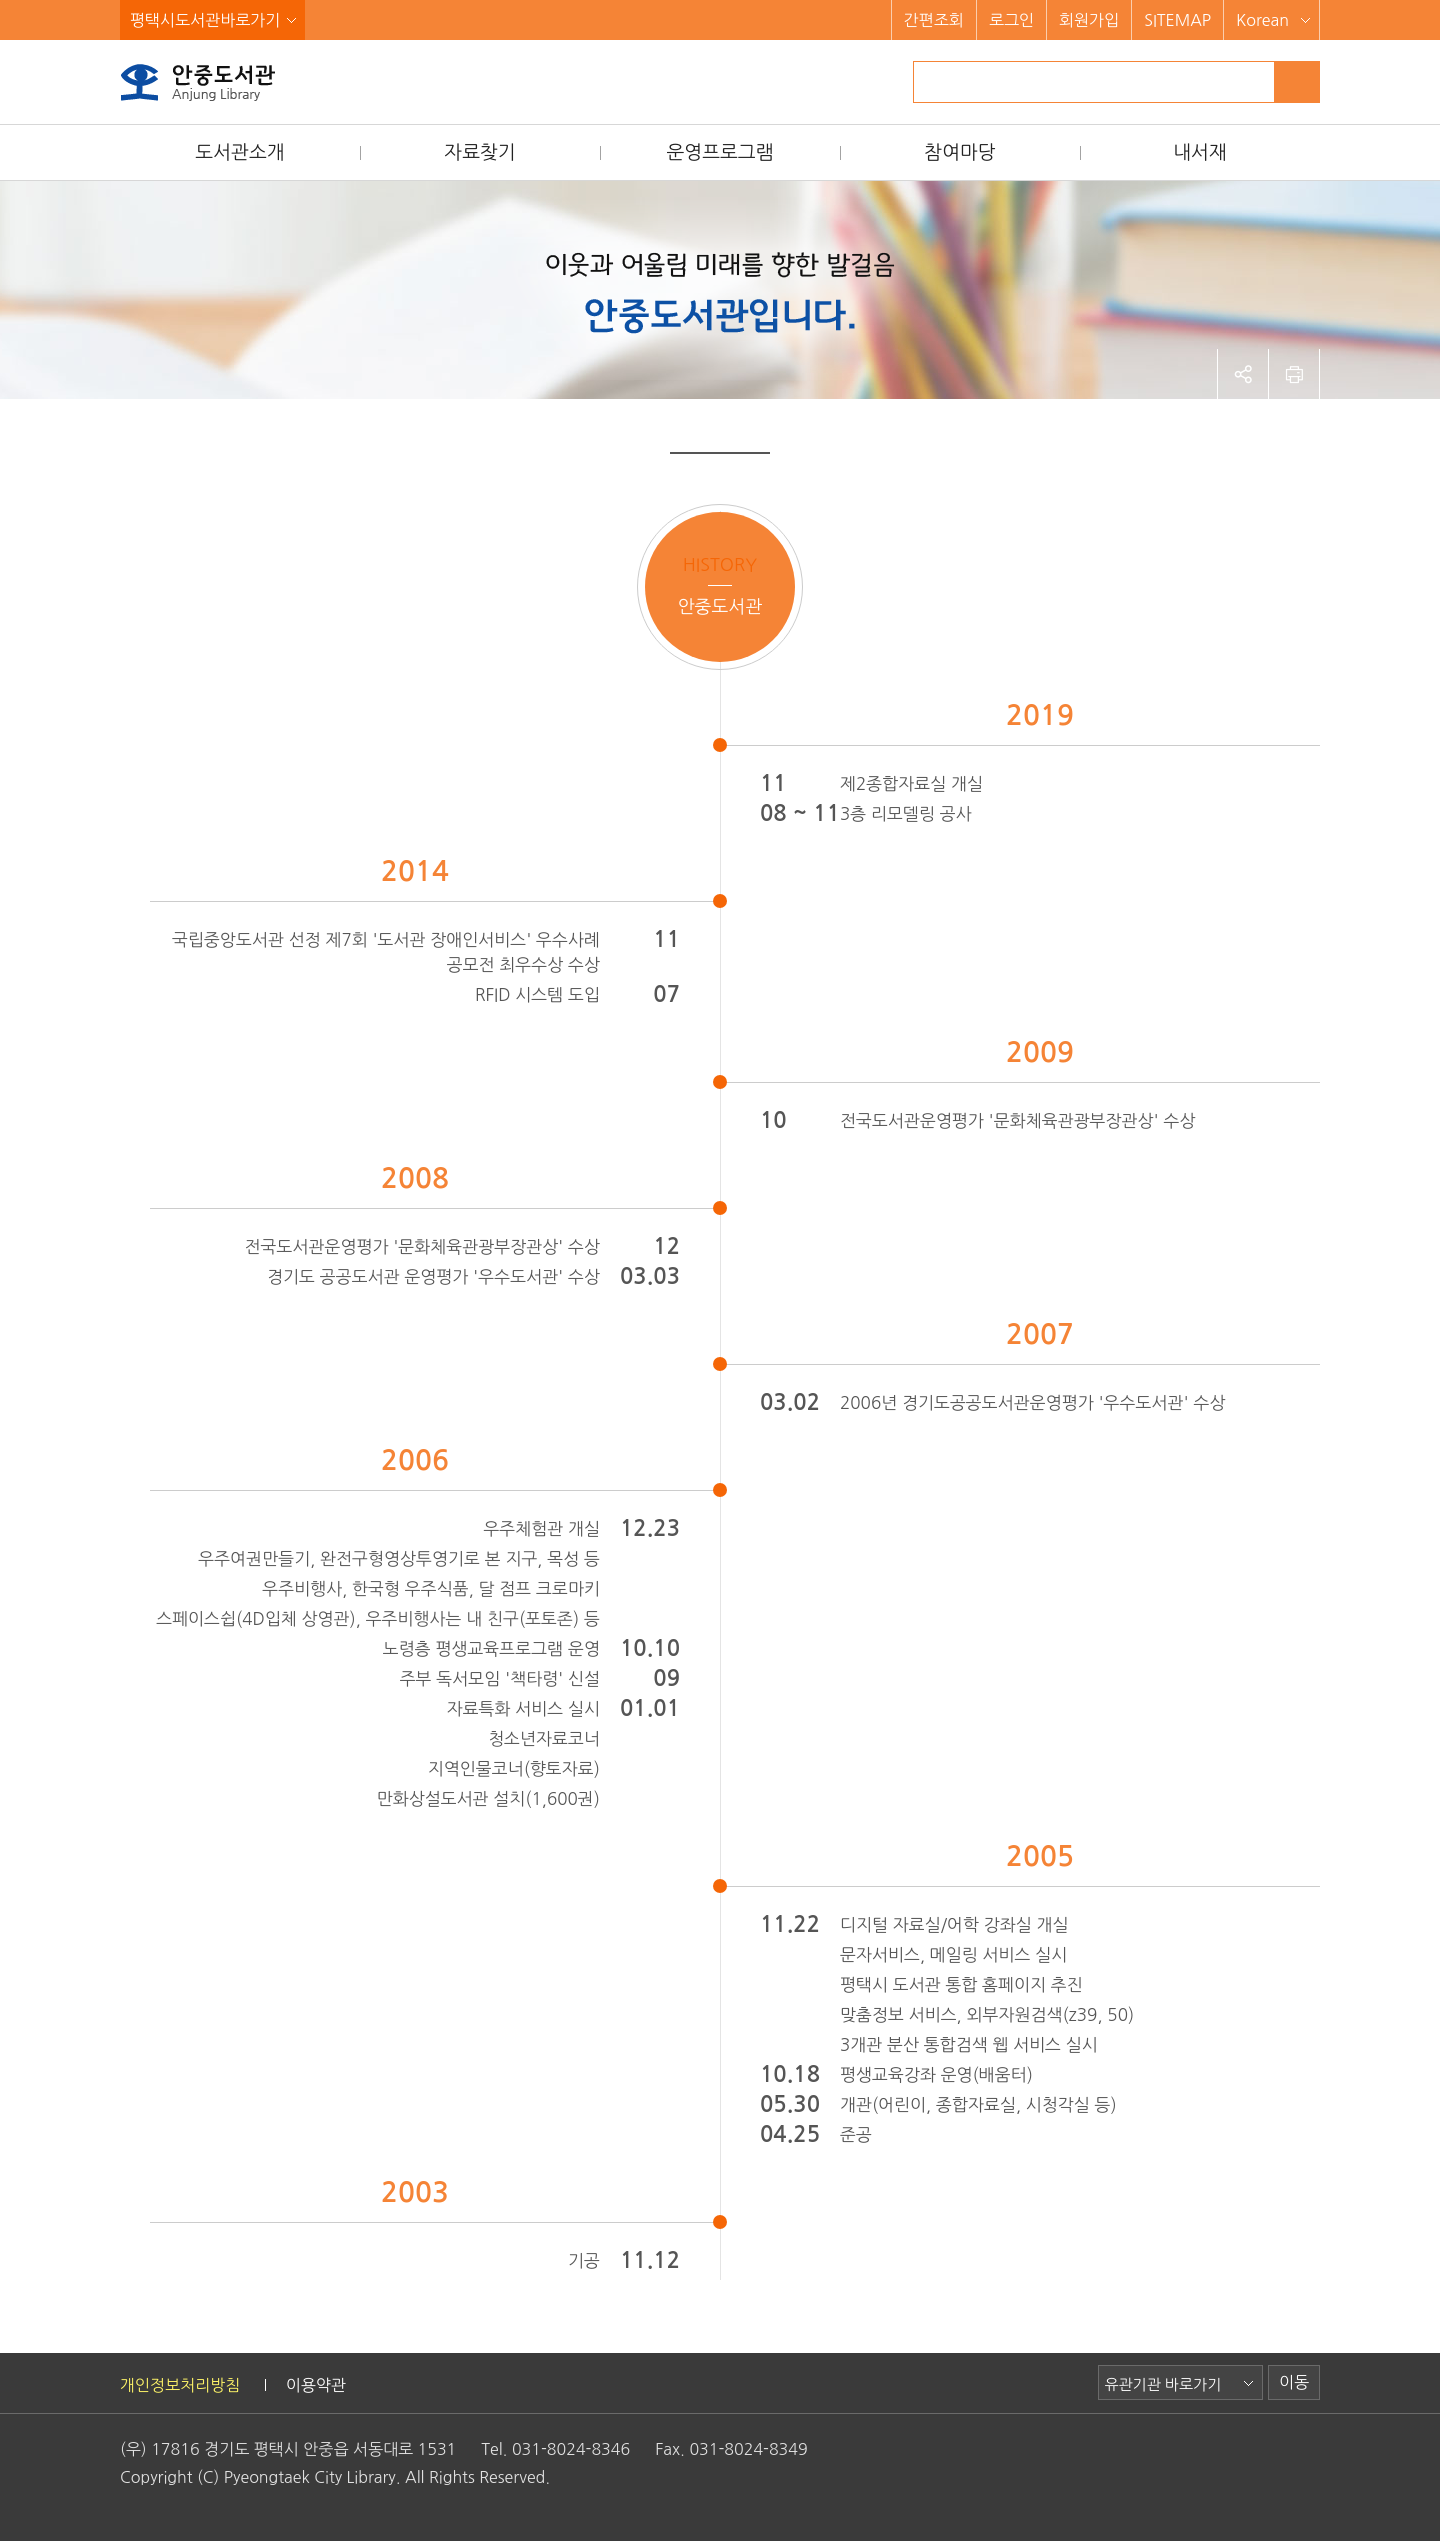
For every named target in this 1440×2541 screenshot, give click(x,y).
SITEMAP (1177, 20)
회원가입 (1089, 20)
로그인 (1011, 20)
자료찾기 (479, 152)
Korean (1262, 20)
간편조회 (934, 20)
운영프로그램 (719, 152)
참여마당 (959, 152)
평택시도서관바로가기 (205, 20)
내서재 (1200, 152)
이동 (1294, 2382)
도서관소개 (239, 152)
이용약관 (316, 2385)
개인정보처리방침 (180, 2385)
